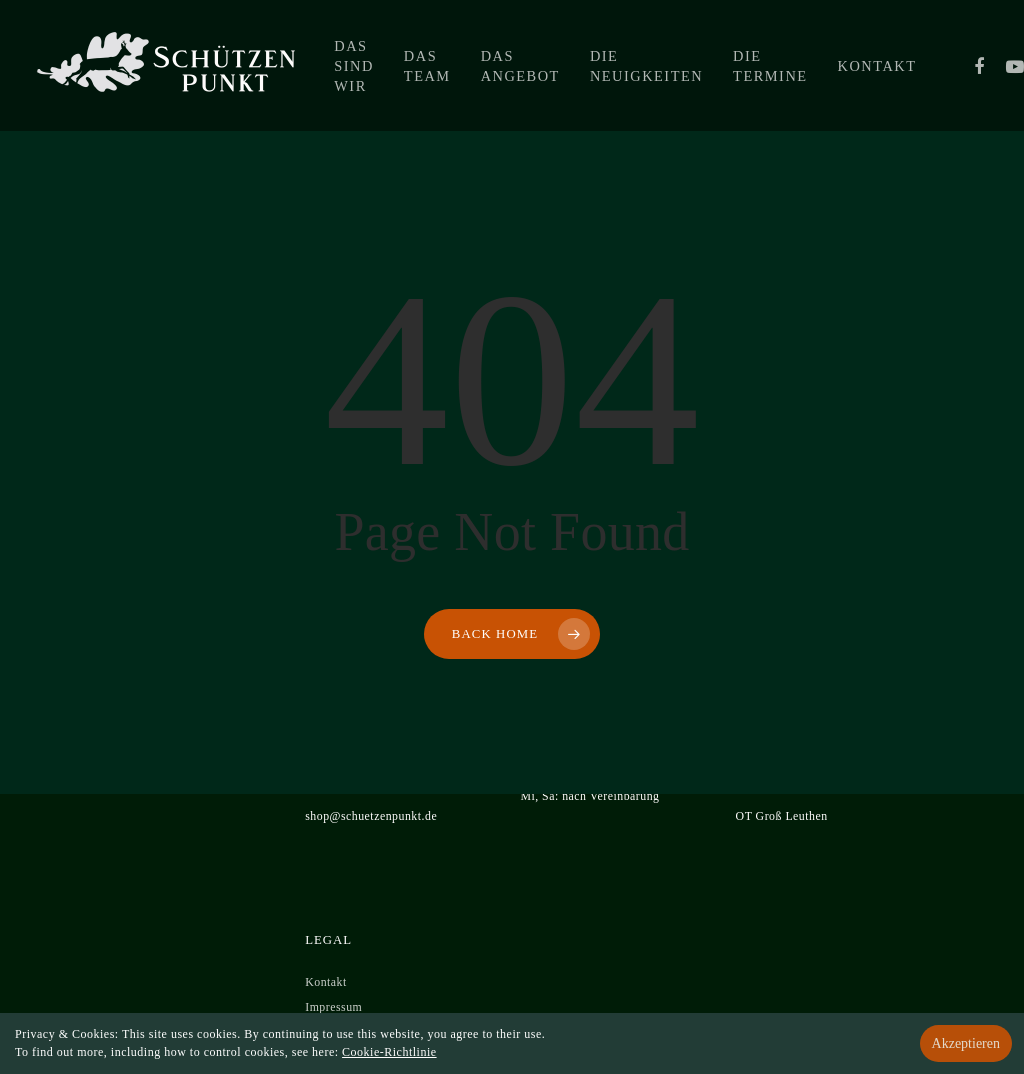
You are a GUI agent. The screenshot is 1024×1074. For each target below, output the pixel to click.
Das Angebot (520, 66)
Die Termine (770, 66)
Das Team (427, 66)
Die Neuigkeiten (646, 66)
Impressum (333, 1007)
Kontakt (877, 66)
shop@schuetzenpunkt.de (371, 816)
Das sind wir (354, 66)
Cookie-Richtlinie (389, 1052)
